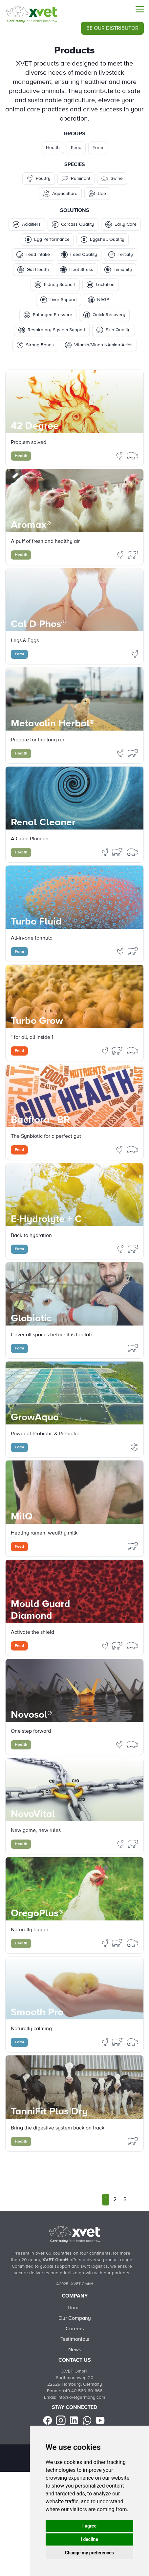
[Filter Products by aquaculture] (134, 1446)
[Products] (31, 14)
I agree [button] (89, 2525)
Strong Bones (35, 345)
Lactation (101, 284)
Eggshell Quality (102, 239)
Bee (97, 193)
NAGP (98, 299)
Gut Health (33, 269)
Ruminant (76, 178)
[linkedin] (74, 2420)
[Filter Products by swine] (132, 455)
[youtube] (100, 2420)
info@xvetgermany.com (81, 2397)
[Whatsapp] (87, 2420)
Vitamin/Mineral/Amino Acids (99, 345)
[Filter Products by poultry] (120, 455)
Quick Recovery (104, 315)
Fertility (120, 254)
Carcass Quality (73, 224)
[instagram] (60, 2420)
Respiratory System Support (51, 330)
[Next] (134, 2200)
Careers (75, 2328)
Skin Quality (113, 330)
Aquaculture (60, 193)
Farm (98, 147)
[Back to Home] (74, 2234)
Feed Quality (79, 254)
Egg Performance (47, 239)
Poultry (39, 178)
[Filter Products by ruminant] (133, 554)
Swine (112, 178)
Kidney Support (55, 284)
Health (53, 147)
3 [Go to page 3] (125, 2200)
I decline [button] (89, 2539)
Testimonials (74, 2339)
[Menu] (139, 9)
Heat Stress (76, 269)
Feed (76, 147)
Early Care (121, 224)
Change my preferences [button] (89, 2552)
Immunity (118, 269)
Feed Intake (33, 254)
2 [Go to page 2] (115, 2200)
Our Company (74, 2318)
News (74, 2349)
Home (74, 2307)
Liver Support (58, 299)
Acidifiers (27, 224)
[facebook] (47, 2420)
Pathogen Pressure (48, 315)
